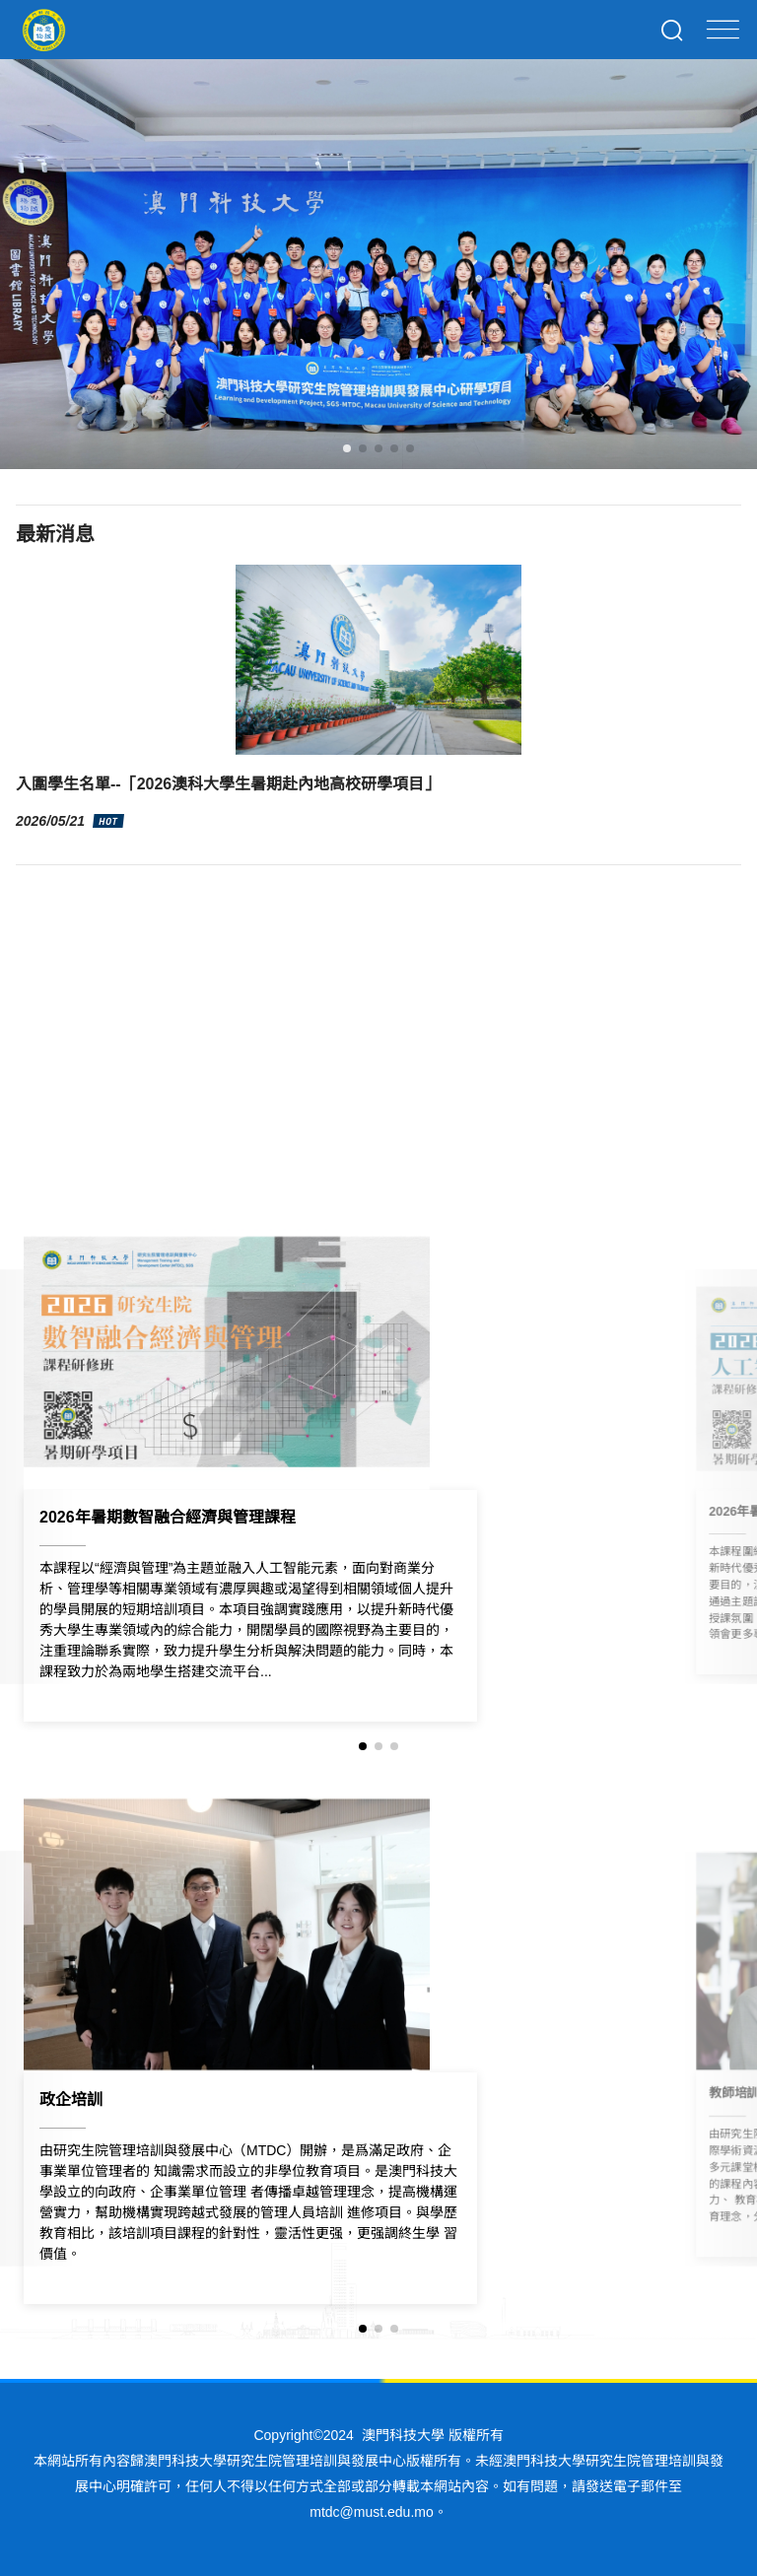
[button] (347, 448)
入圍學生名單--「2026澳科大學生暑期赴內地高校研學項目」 (228, 784)
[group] (378, 1474)
